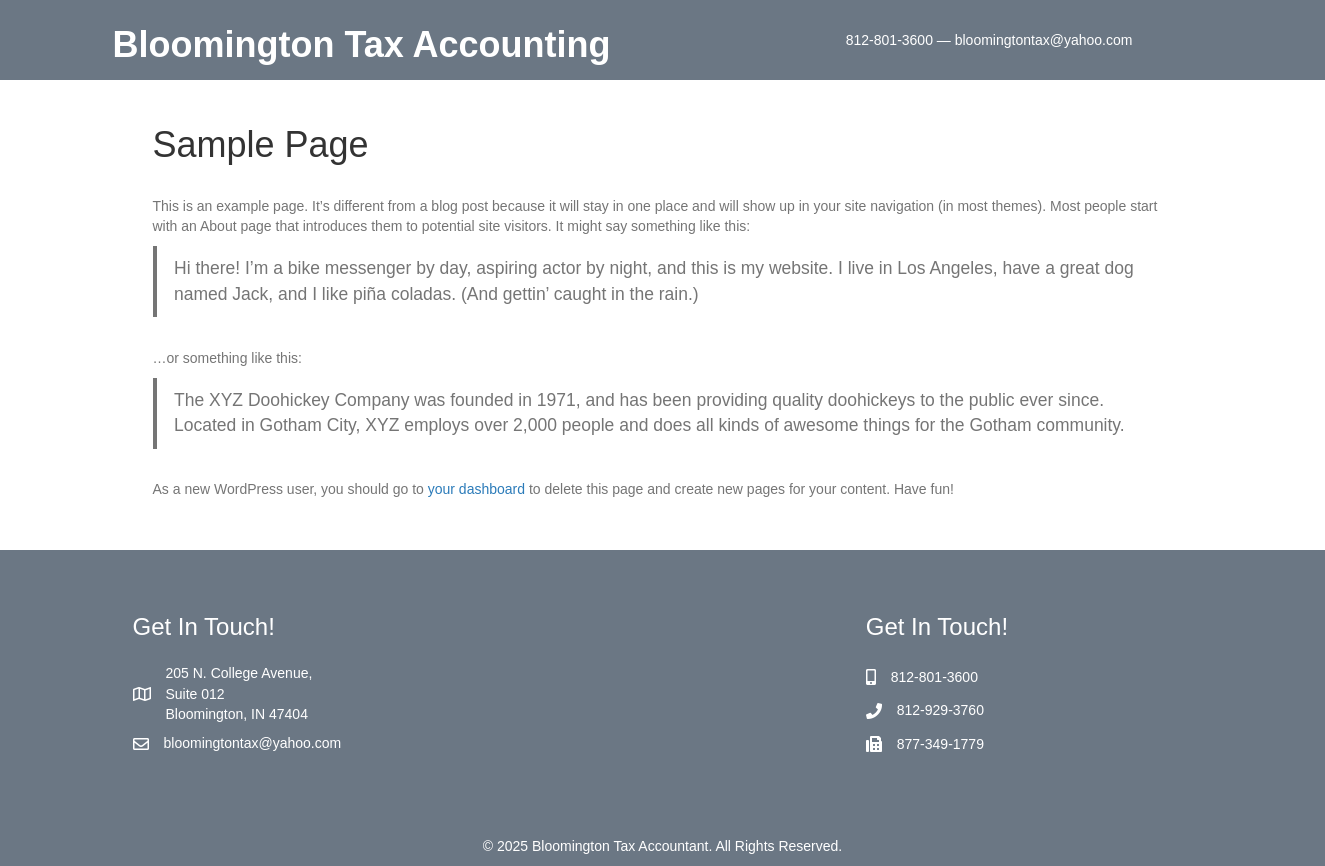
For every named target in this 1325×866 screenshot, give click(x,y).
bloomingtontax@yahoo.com (253, 743)
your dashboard (476, 489)
